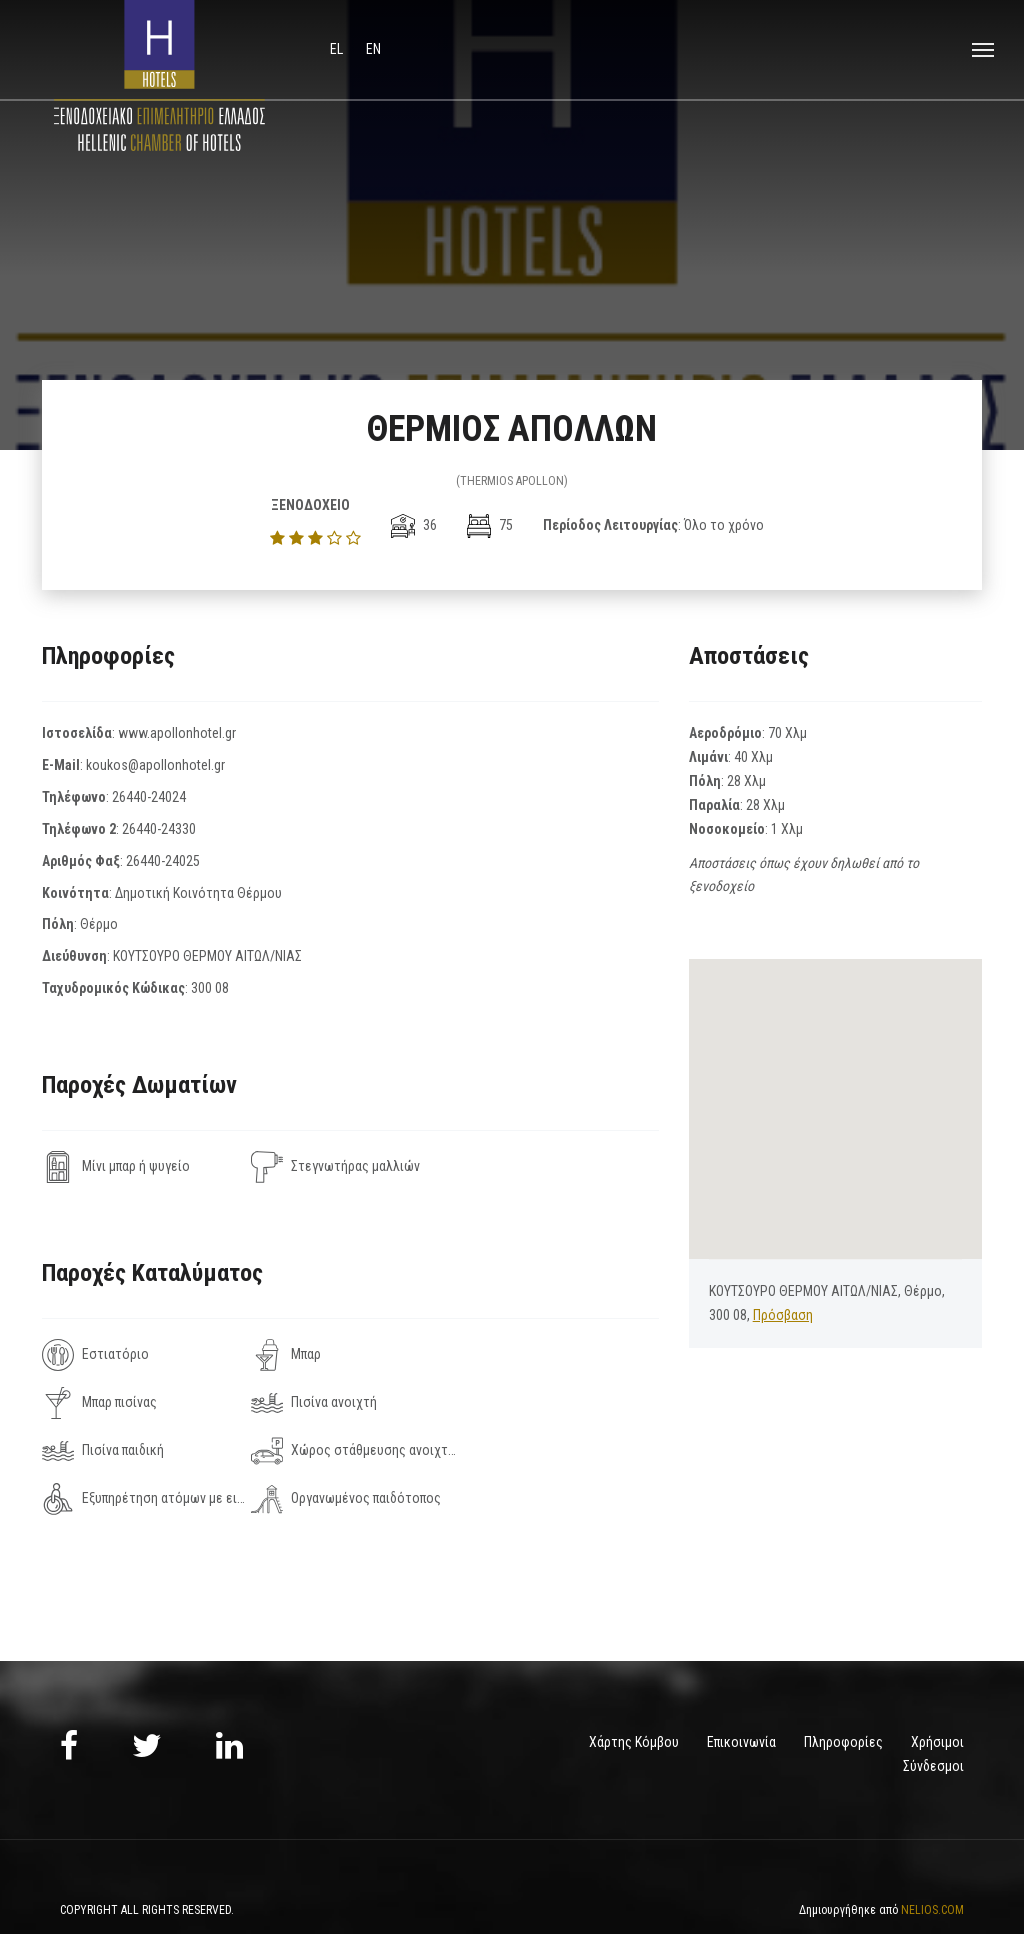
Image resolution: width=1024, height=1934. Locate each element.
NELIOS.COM (932, 1862)
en (373, 49)
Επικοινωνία (741, 1694)
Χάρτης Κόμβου (634, 1694)
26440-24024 (149, 797)
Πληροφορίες (843, 1694)
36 (414, 525)
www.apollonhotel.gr (177, 733)
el (338, 49)
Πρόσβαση (783, 1315)
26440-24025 (163, 861)
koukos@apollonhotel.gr (155, 765)
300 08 (210, 988)
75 (490, 525)
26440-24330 (159, 829)
